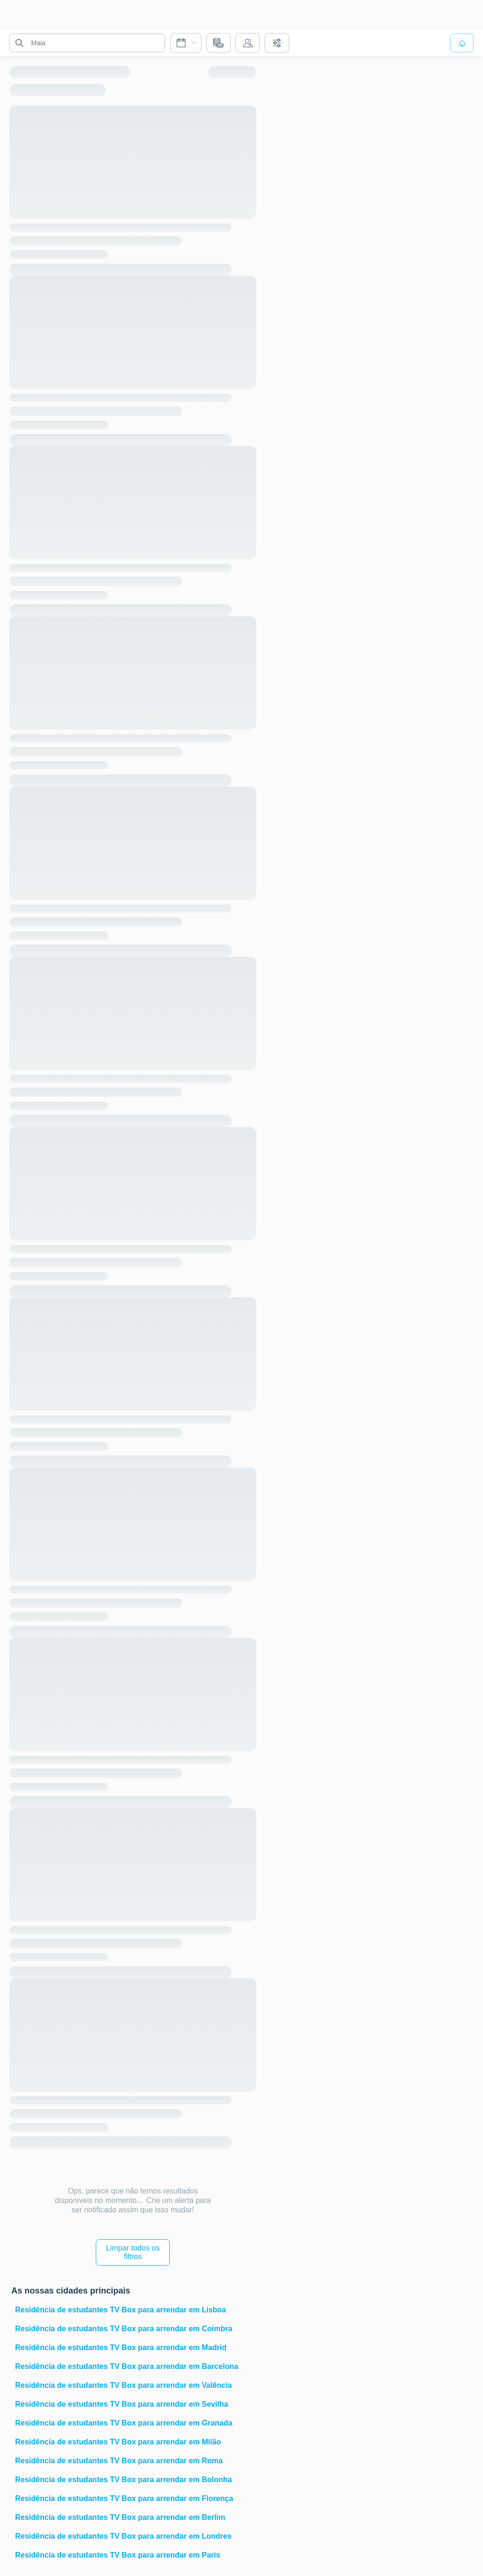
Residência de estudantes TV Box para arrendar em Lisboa (120, 2310)
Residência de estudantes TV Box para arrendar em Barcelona (126, 2366)
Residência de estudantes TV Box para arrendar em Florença (124, 2498)
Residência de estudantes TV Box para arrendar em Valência (123, 2385)
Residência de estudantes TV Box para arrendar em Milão (118, 2442)
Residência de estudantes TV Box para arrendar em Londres (123, 2536)
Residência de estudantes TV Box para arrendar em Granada (124, 2423)
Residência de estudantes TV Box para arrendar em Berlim (120, 2517)
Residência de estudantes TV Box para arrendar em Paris (117, 2555)
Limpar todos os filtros (133, 2252)
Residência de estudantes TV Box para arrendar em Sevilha (121, 2404)
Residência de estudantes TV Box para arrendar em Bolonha (123, 2480)
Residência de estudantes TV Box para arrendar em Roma (119, 2461)
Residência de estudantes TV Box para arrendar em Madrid (120, 2347)
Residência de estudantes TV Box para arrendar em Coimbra (124, 2329)
